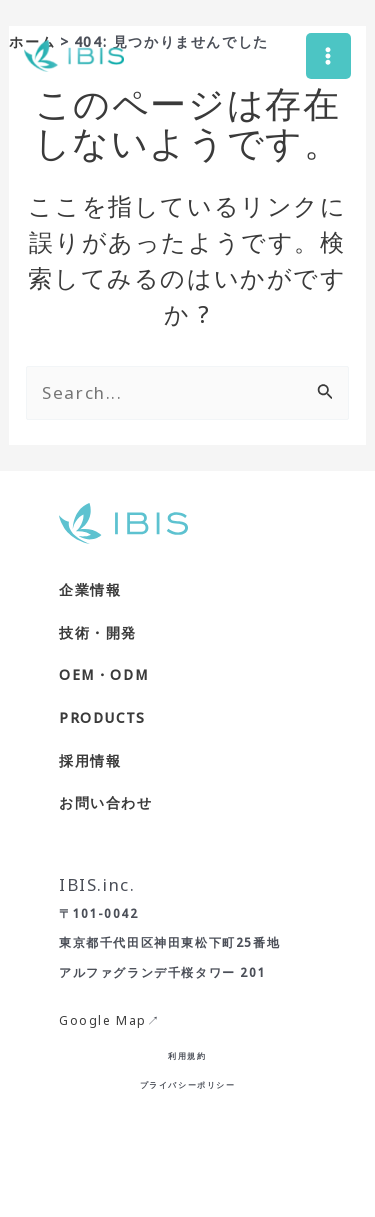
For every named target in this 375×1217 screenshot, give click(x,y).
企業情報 (90, 589)
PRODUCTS (102, 717)
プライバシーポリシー (188, 1084)
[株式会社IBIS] (74, 56)
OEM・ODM (103, 674)
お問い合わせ (106, 802)
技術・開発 (98, 632)
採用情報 (90, 760)
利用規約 (187, 1055)
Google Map (103, 1020)
